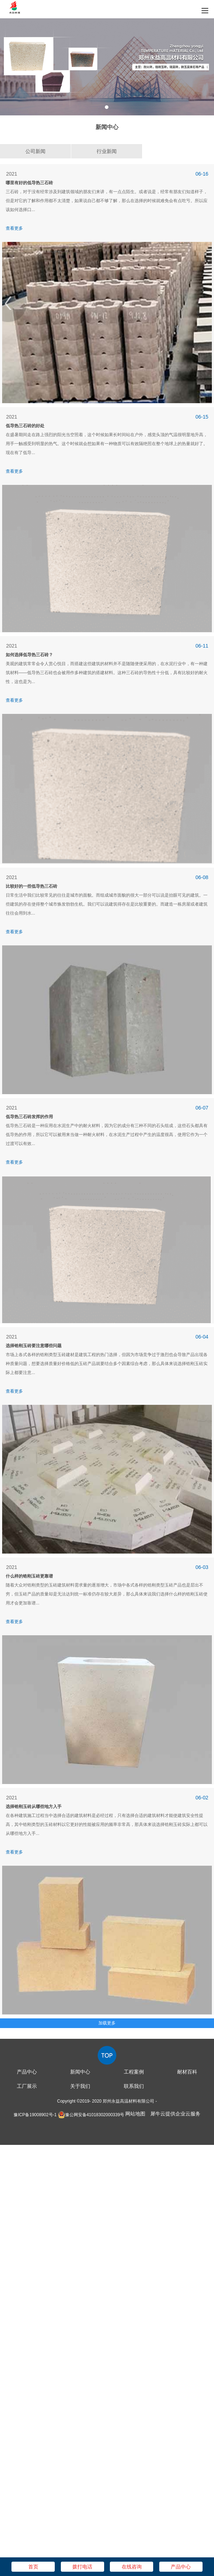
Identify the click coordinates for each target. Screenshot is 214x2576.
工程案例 (134, 2072)
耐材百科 (187, 2072)
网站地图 (135, 2114)
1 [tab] (106, 107)
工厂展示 (27, 2086)
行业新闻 (107, 151)
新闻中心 (80, 2072)
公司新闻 (35, 151)
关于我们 (80, 2086)
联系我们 (134, 2086)
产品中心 (27, 2072)
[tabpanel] (107, 66)
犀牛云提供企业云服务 (175, 2114)
